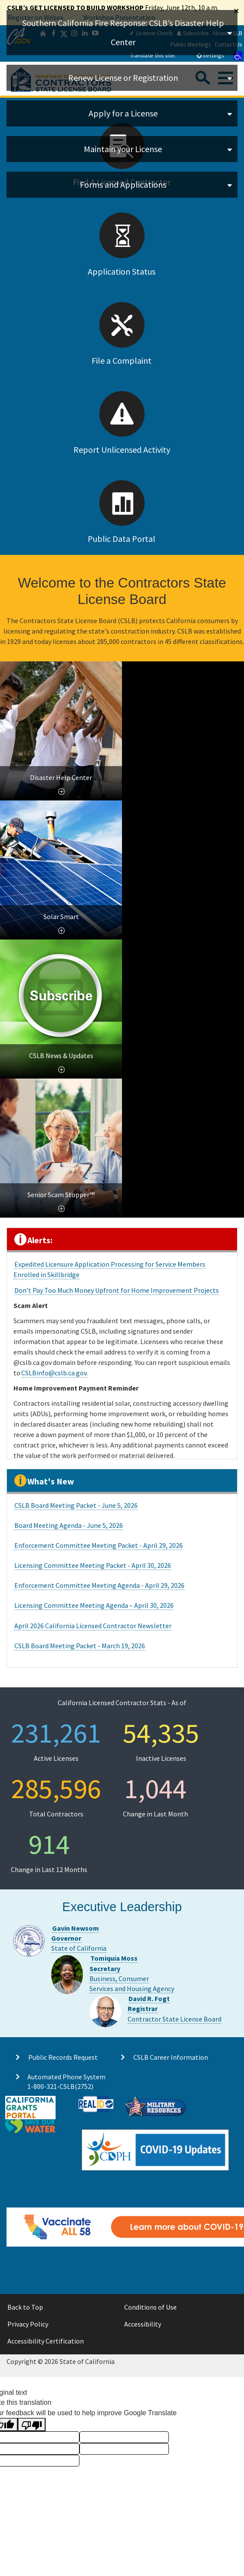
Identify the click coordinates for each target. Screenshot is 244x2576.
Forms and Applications (123, 184)
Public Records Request (63, 2057)
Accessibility (142, 2324)
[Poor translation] (32, 2424)
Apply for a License (123, 113)
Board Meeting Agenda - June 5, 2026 (68, 1525)
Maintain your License (123, 148)
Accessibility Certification (45, 2341)
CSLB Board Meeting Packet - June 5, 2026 (76, 1505)
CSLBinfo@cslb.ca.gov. (54, 1372)
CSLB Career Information (170, 2057)
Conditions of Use (150, 2307)
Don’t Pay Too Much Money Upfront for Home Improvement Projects (116, 1290)
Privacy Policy (27, 2324)
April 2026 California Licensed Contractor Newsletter (92, 1625)
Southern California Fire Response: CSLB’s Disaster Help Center (123, 32)
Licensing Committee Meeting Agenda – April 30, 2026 (94, 1605)
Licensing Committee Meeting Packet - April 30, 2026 (92, 1565)
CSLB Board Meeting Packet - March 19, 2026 (79, 1645)
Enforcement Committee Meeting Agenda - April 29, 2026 (99, 1585)
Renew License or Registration (123, 77)
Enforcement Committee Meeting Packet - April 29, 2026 (98, 1545)
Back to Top (25, 2307)
